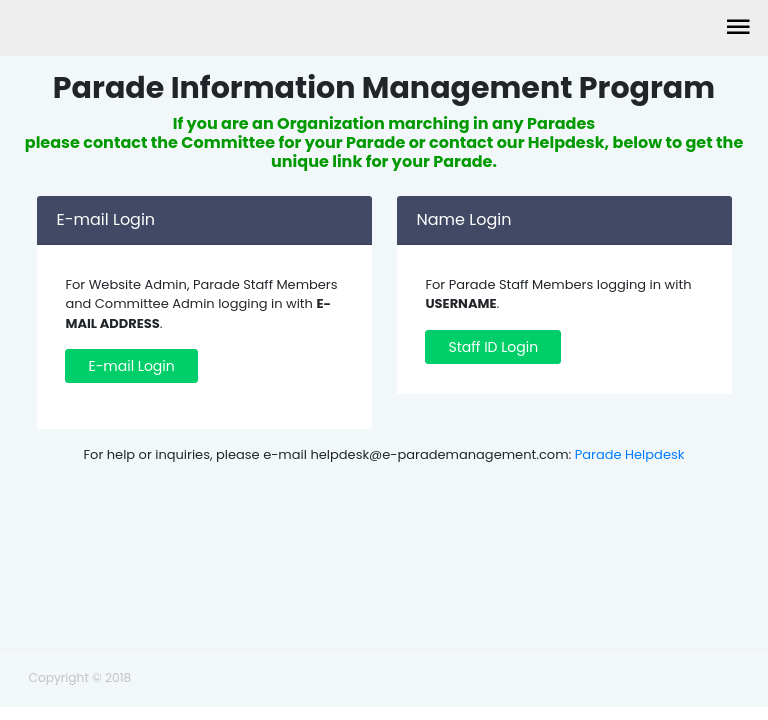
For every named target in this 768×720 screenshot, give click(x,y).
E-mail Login (131, 366)
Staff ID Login (493, 347)
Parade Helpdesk (630, 454)
